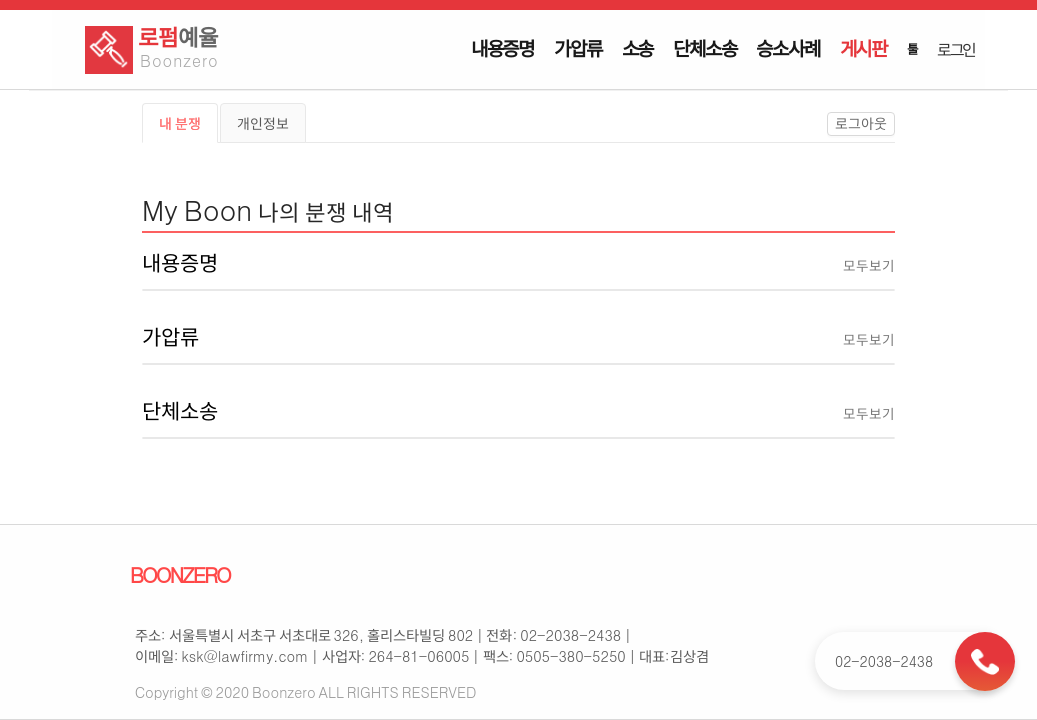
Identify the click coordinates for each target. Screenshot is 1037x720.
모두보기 (869, 265)
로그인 (956, 49)
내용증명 (502, 48)
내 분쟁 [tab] (180, 123)
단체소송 (704, 48)
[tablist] (519, 123)
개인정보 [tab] (263, 123)
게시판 (863, 48)
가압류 (577, 48)
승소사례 (787, 48)
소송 (638, 48)
